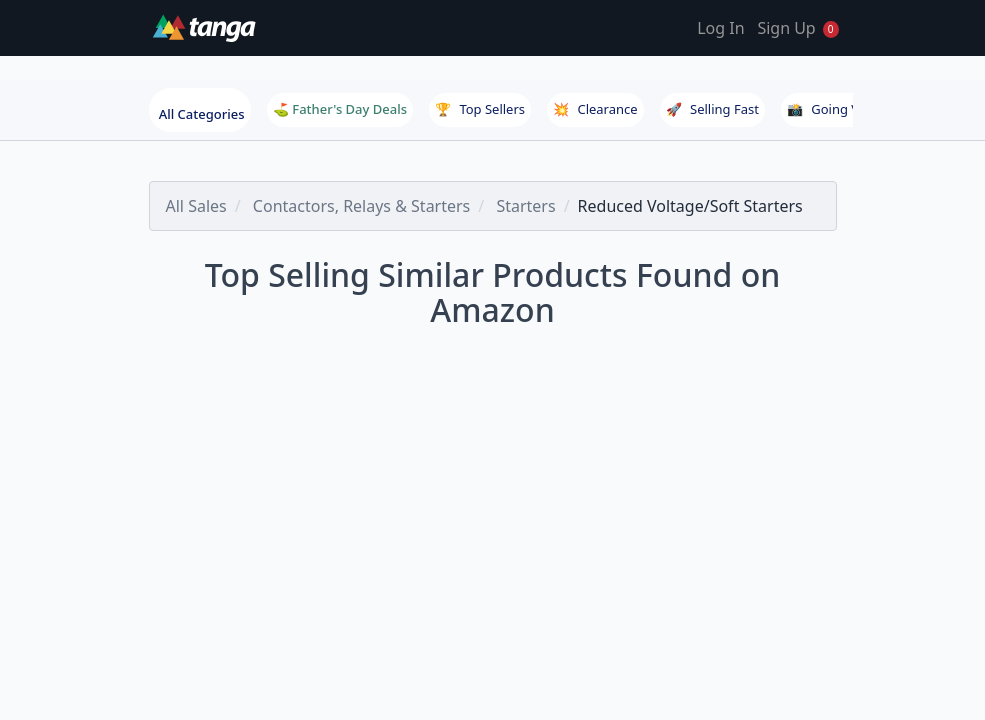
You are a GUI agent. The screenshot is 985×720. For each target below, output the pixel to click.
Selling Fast (712, 109)
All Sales (196, 206)
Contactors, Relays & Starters (361, 206)
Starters (525, 206)
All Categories (202, 114)
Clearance (595, 109)
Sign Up (786, 28)
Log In (720, 28)
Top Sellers (480, 109)
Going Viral (832, 109)
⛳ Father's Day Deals (340, 109)
